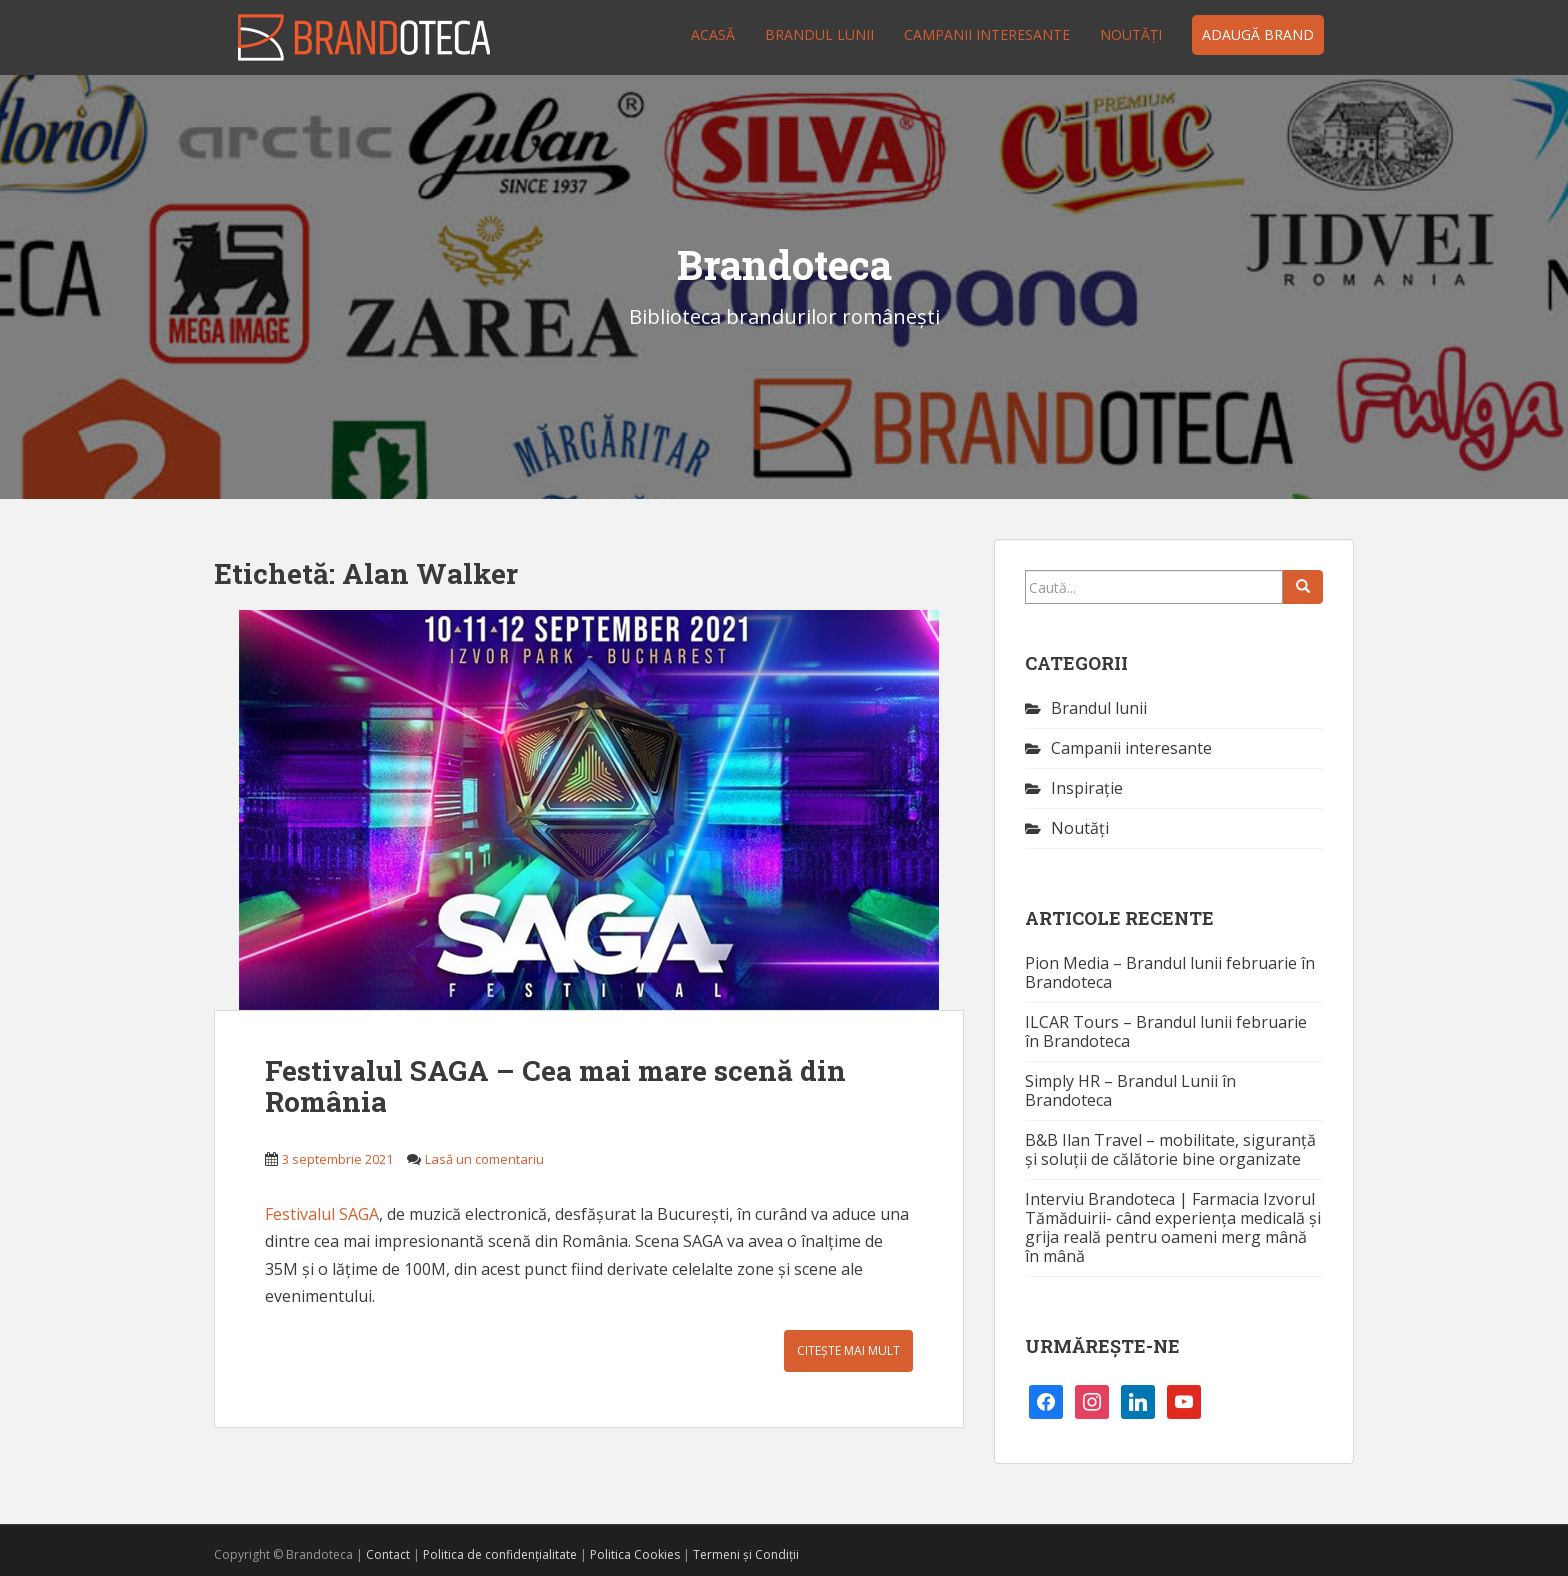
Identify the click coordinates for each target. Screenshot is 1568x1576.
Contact (388, 1554)
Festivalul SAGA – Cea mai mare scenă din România (555, 1086)
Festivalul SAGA (322, 1214)
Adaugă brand (1258, 34)
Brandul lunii (819, 34)
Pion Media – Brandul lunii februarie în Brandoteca (1170, 972)
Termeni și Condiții (746, 1554)
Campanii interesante (987, 34)
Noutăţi (1131, 34)
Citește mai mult (848, 1350)
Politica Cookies (635, 1554)
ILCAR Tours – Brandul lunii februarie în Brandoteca (1166, 1031)
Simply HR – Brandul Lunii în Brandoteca (1130, 1090)
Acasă (713, 34)
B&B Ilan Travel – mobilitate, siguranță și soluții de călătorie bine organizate (1170, 1149)
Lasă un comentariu (484, 1159)
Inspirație (1087, 788)
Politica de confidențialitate (500, 1554)
